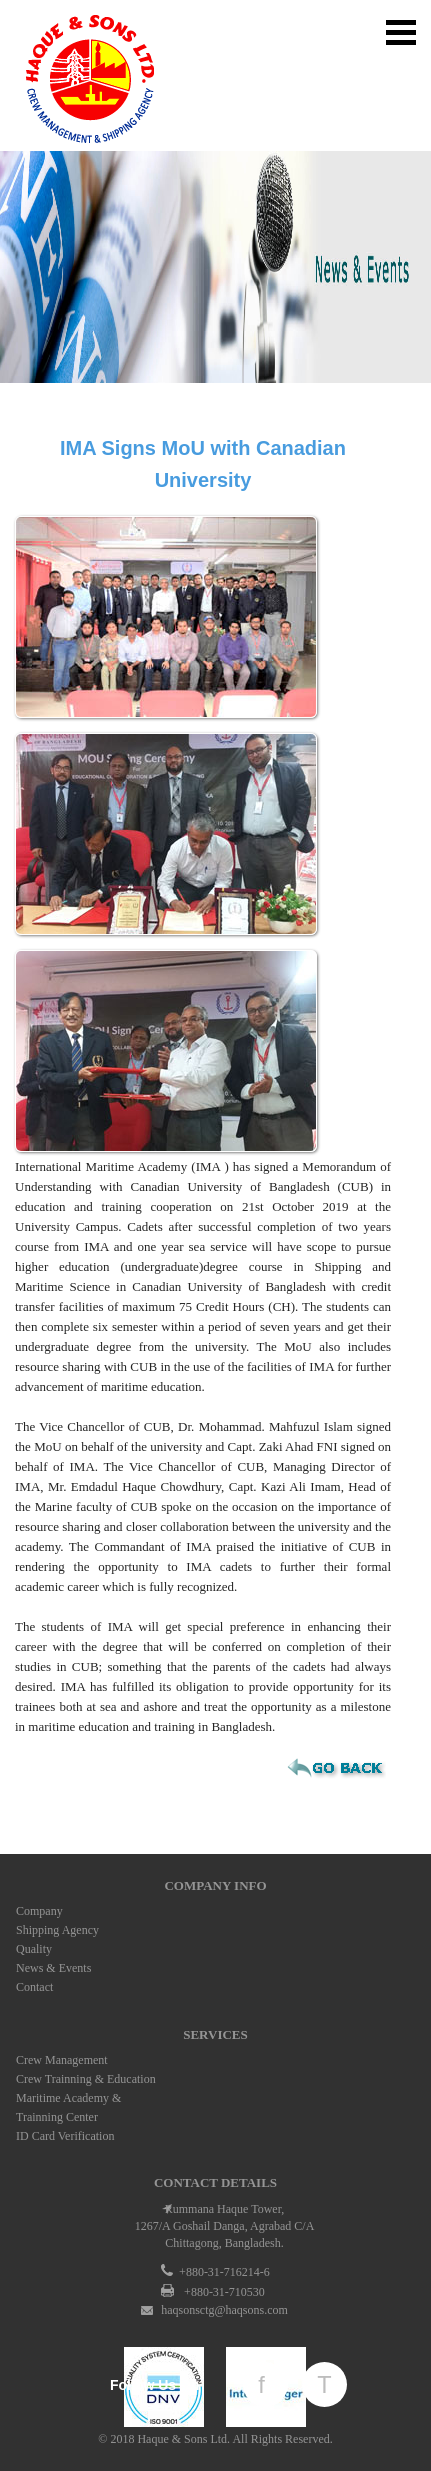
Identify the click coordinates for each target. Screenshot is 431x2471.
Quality (34, 1949)
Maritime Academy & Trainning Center (68, 2107)
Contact (34, 1987)
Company (39, 1911)
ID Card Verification (65, 2136)
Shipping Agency (57, 1930)
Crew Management (62, 2060)
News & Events (53, 1968)
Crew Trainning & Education (86, 2079)
